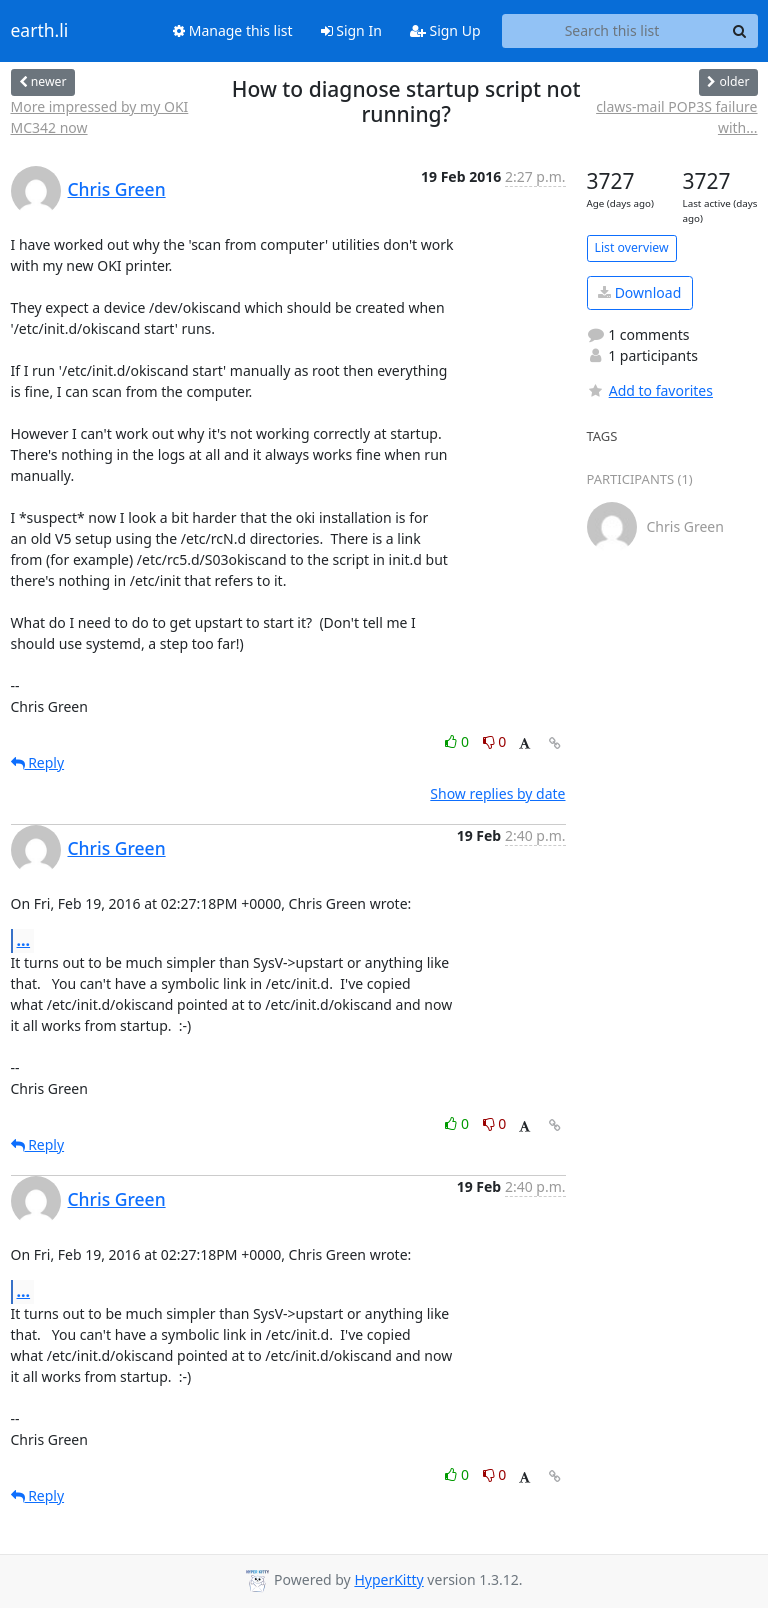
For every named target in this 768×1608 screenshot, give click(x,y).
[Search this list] (612, 31)
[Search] (740, 31)
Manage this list (233, 30)
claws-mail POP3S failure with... (676, 117)
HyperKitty (388, 1579)
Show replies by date (497, 793)
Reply (38, 762)
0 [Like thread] (458, 741)
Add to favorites (650, 390)
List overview (632, 247)
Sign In (351, 30)
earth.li (40, 31)
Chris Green (117, 189)
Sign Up (445, 30)
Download (639, 292)
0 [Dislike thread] (495, 741)
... (24, 940)
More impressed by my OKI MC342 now (100, 117)
